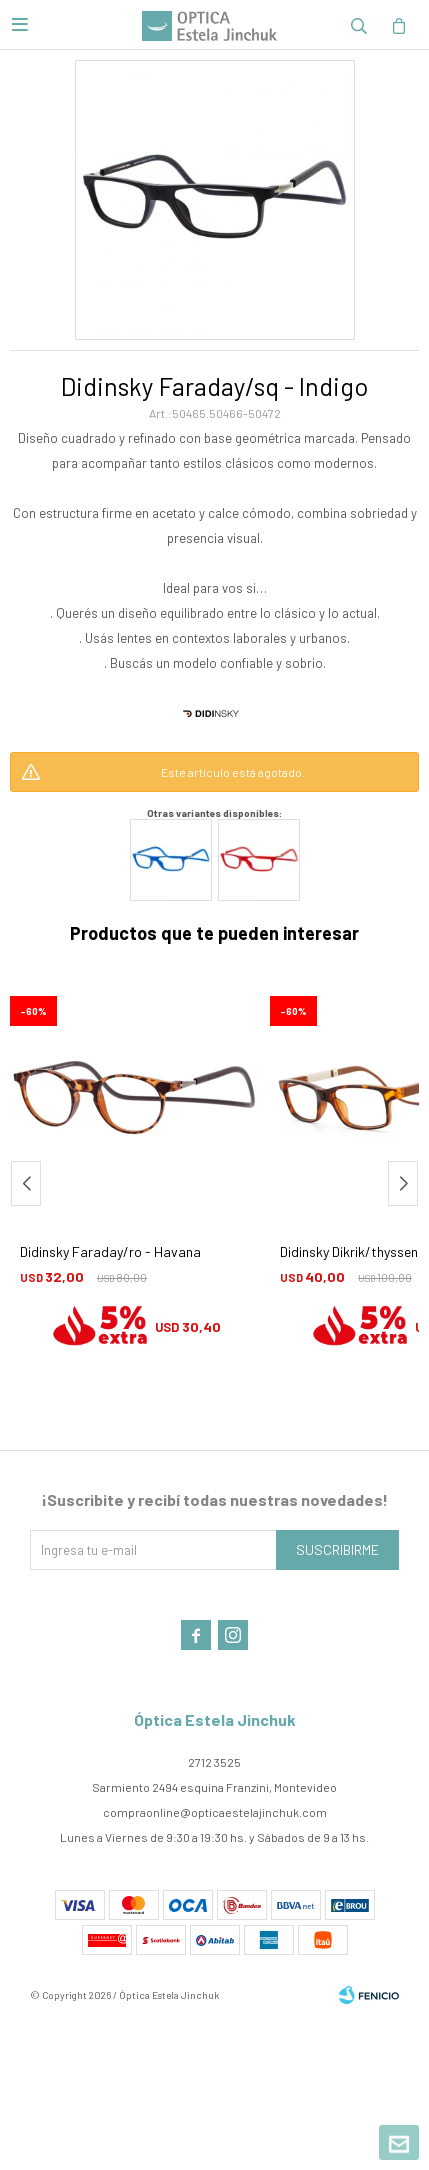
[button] (359, 25)
